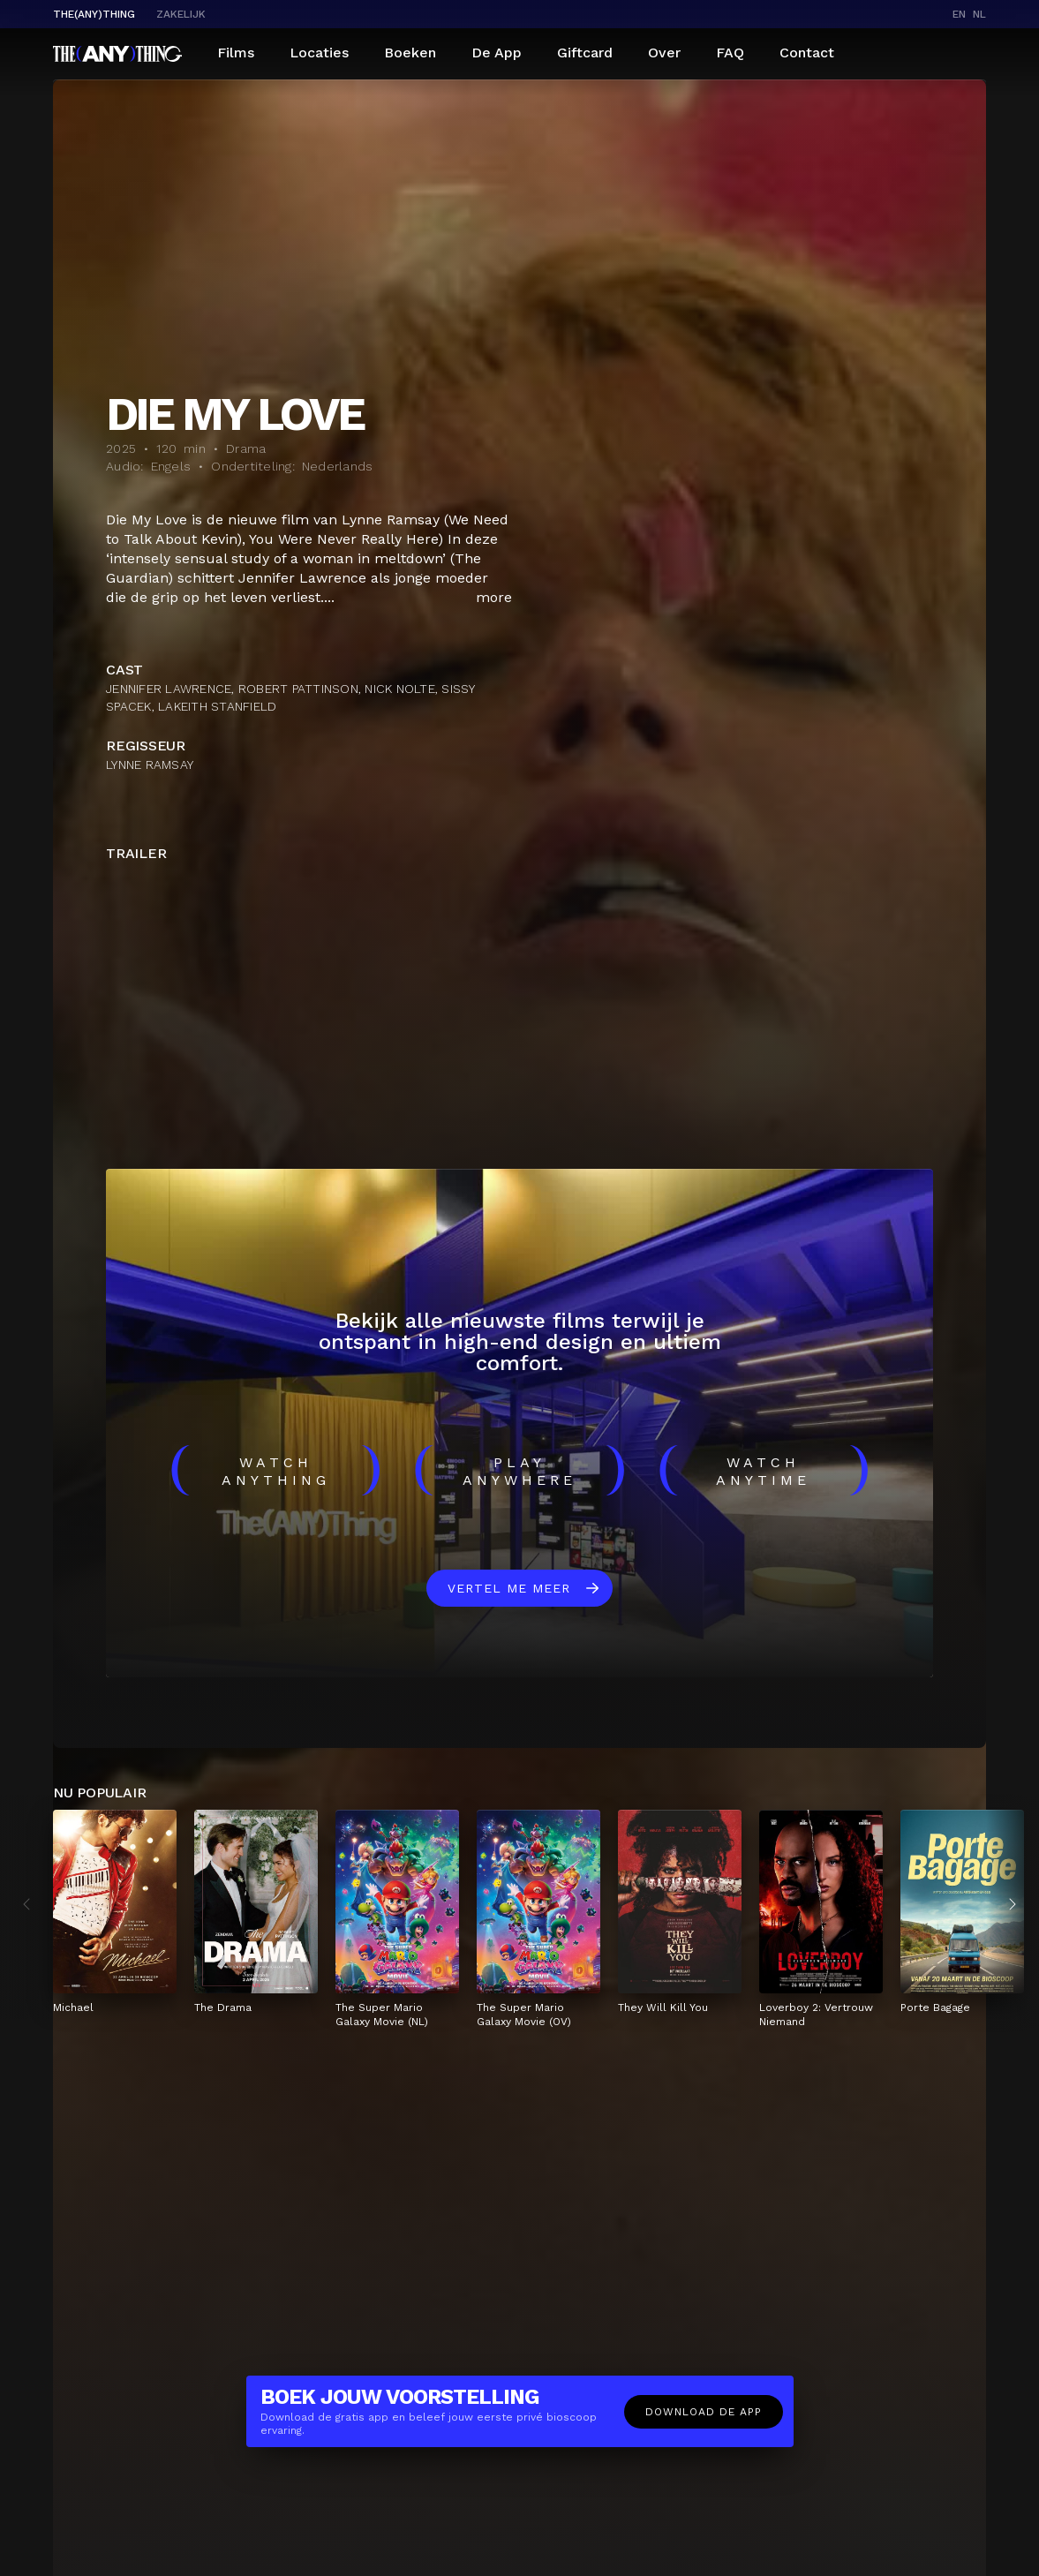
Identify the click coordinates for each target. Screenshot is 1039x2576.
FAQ (730, 52)
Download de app (703, 2412)
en (959, 14)
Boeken (410, 52)
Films (235, 52)
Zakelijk (181, 14)
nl (979, 14)
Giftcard (585, 52)
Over (664, 52)
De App (496, 52)
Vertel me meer (509, 1588)
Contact (806, 52)
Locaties (319, 52)
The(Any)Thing (94, 14)
